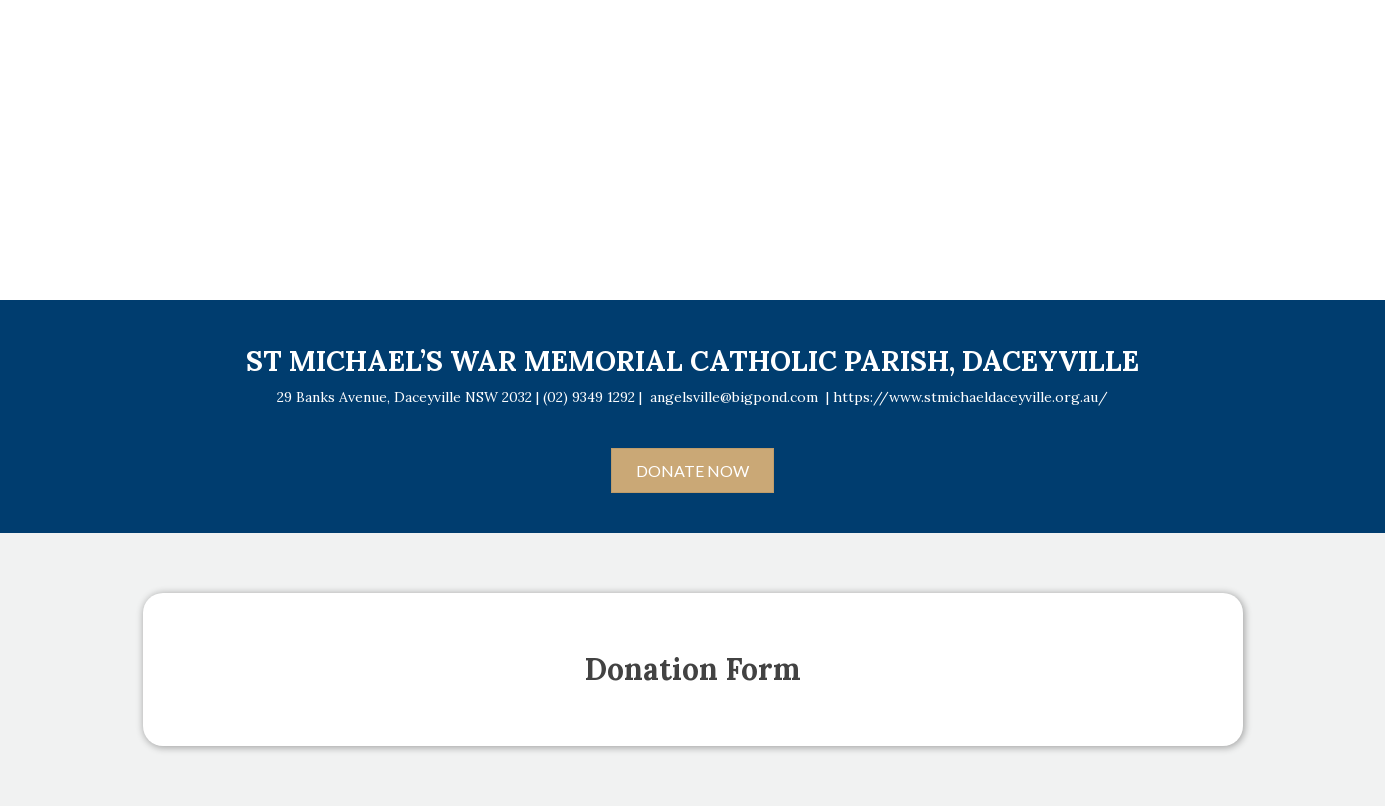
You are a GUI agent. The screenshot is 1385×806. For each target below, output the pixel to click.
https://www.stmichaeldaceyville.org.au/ (970, 397)
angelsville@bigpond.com (734, 397)
